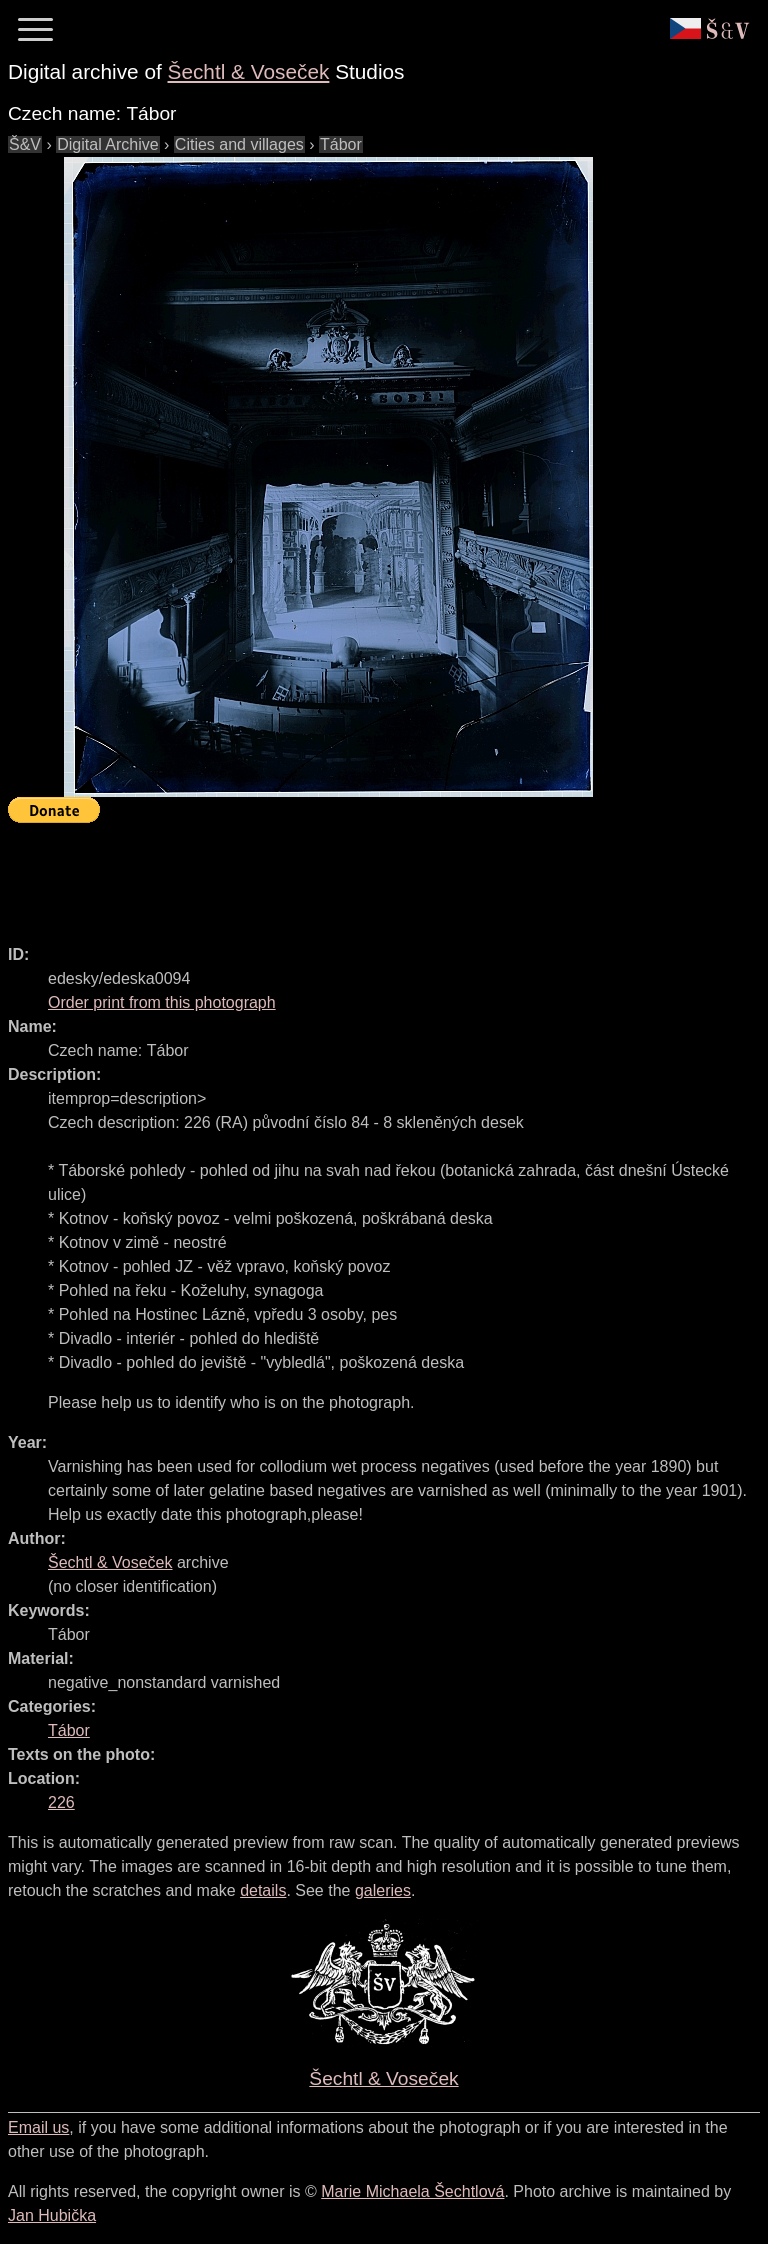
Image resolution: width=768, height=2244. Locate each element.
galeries (383, 1890)
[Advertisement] (372, 875)
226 (61, 1802)
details (263, 1890)
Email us (38, 2127)
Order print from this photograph (162, 1002)
